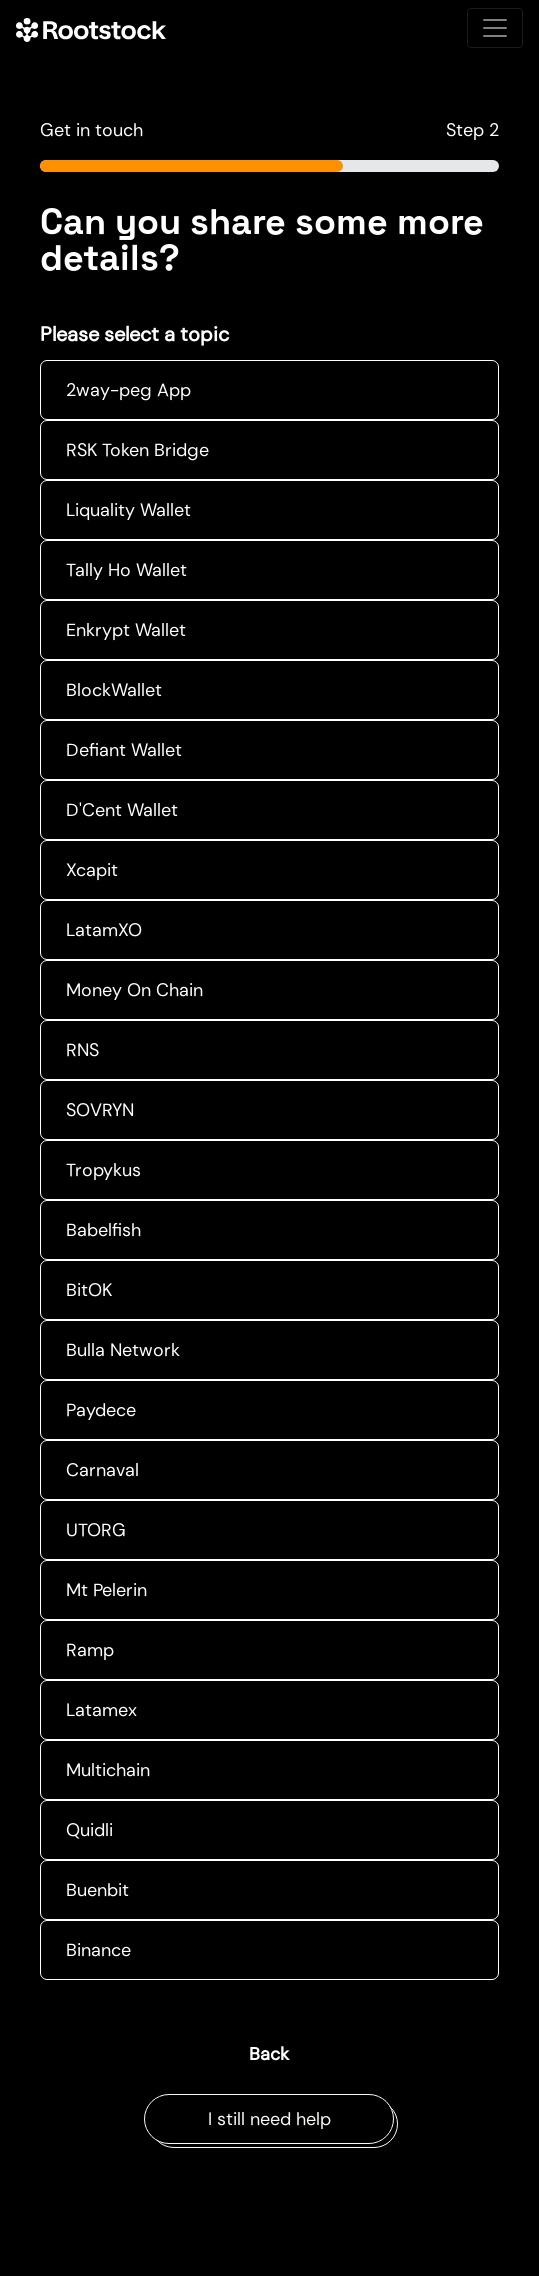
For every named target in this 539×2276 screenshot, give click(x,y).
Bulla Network (123, 1350)
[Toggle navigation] (495, 28)
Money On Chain (134, 990)
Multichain (108, 1770)
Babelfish (103, 1230)
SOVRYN (100, 1110)
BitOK (89, 1290)
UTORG (96, 1530)
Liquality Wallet (128, 510)
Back (269, 2054)
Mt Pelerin (106, 1590)
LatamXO (104, 930)
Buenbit (97, 1890)
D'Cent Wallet (122, 810)
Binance (98, 1950)
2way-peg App (128, 390)
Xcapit (92, 870)
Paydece (101, 1410)
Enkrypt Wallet (126, 630)
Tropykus (103, 1170)
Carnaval (102, 1470)
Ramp (90, 1650)
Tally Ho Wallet (126, 570)
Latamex (101, 1710)
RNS (82, 1050)
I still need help (269, 2119)
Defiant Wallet (124, 750)
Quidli (89, 1830)
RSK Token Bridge (137, 450)
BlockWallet (114, 690)
